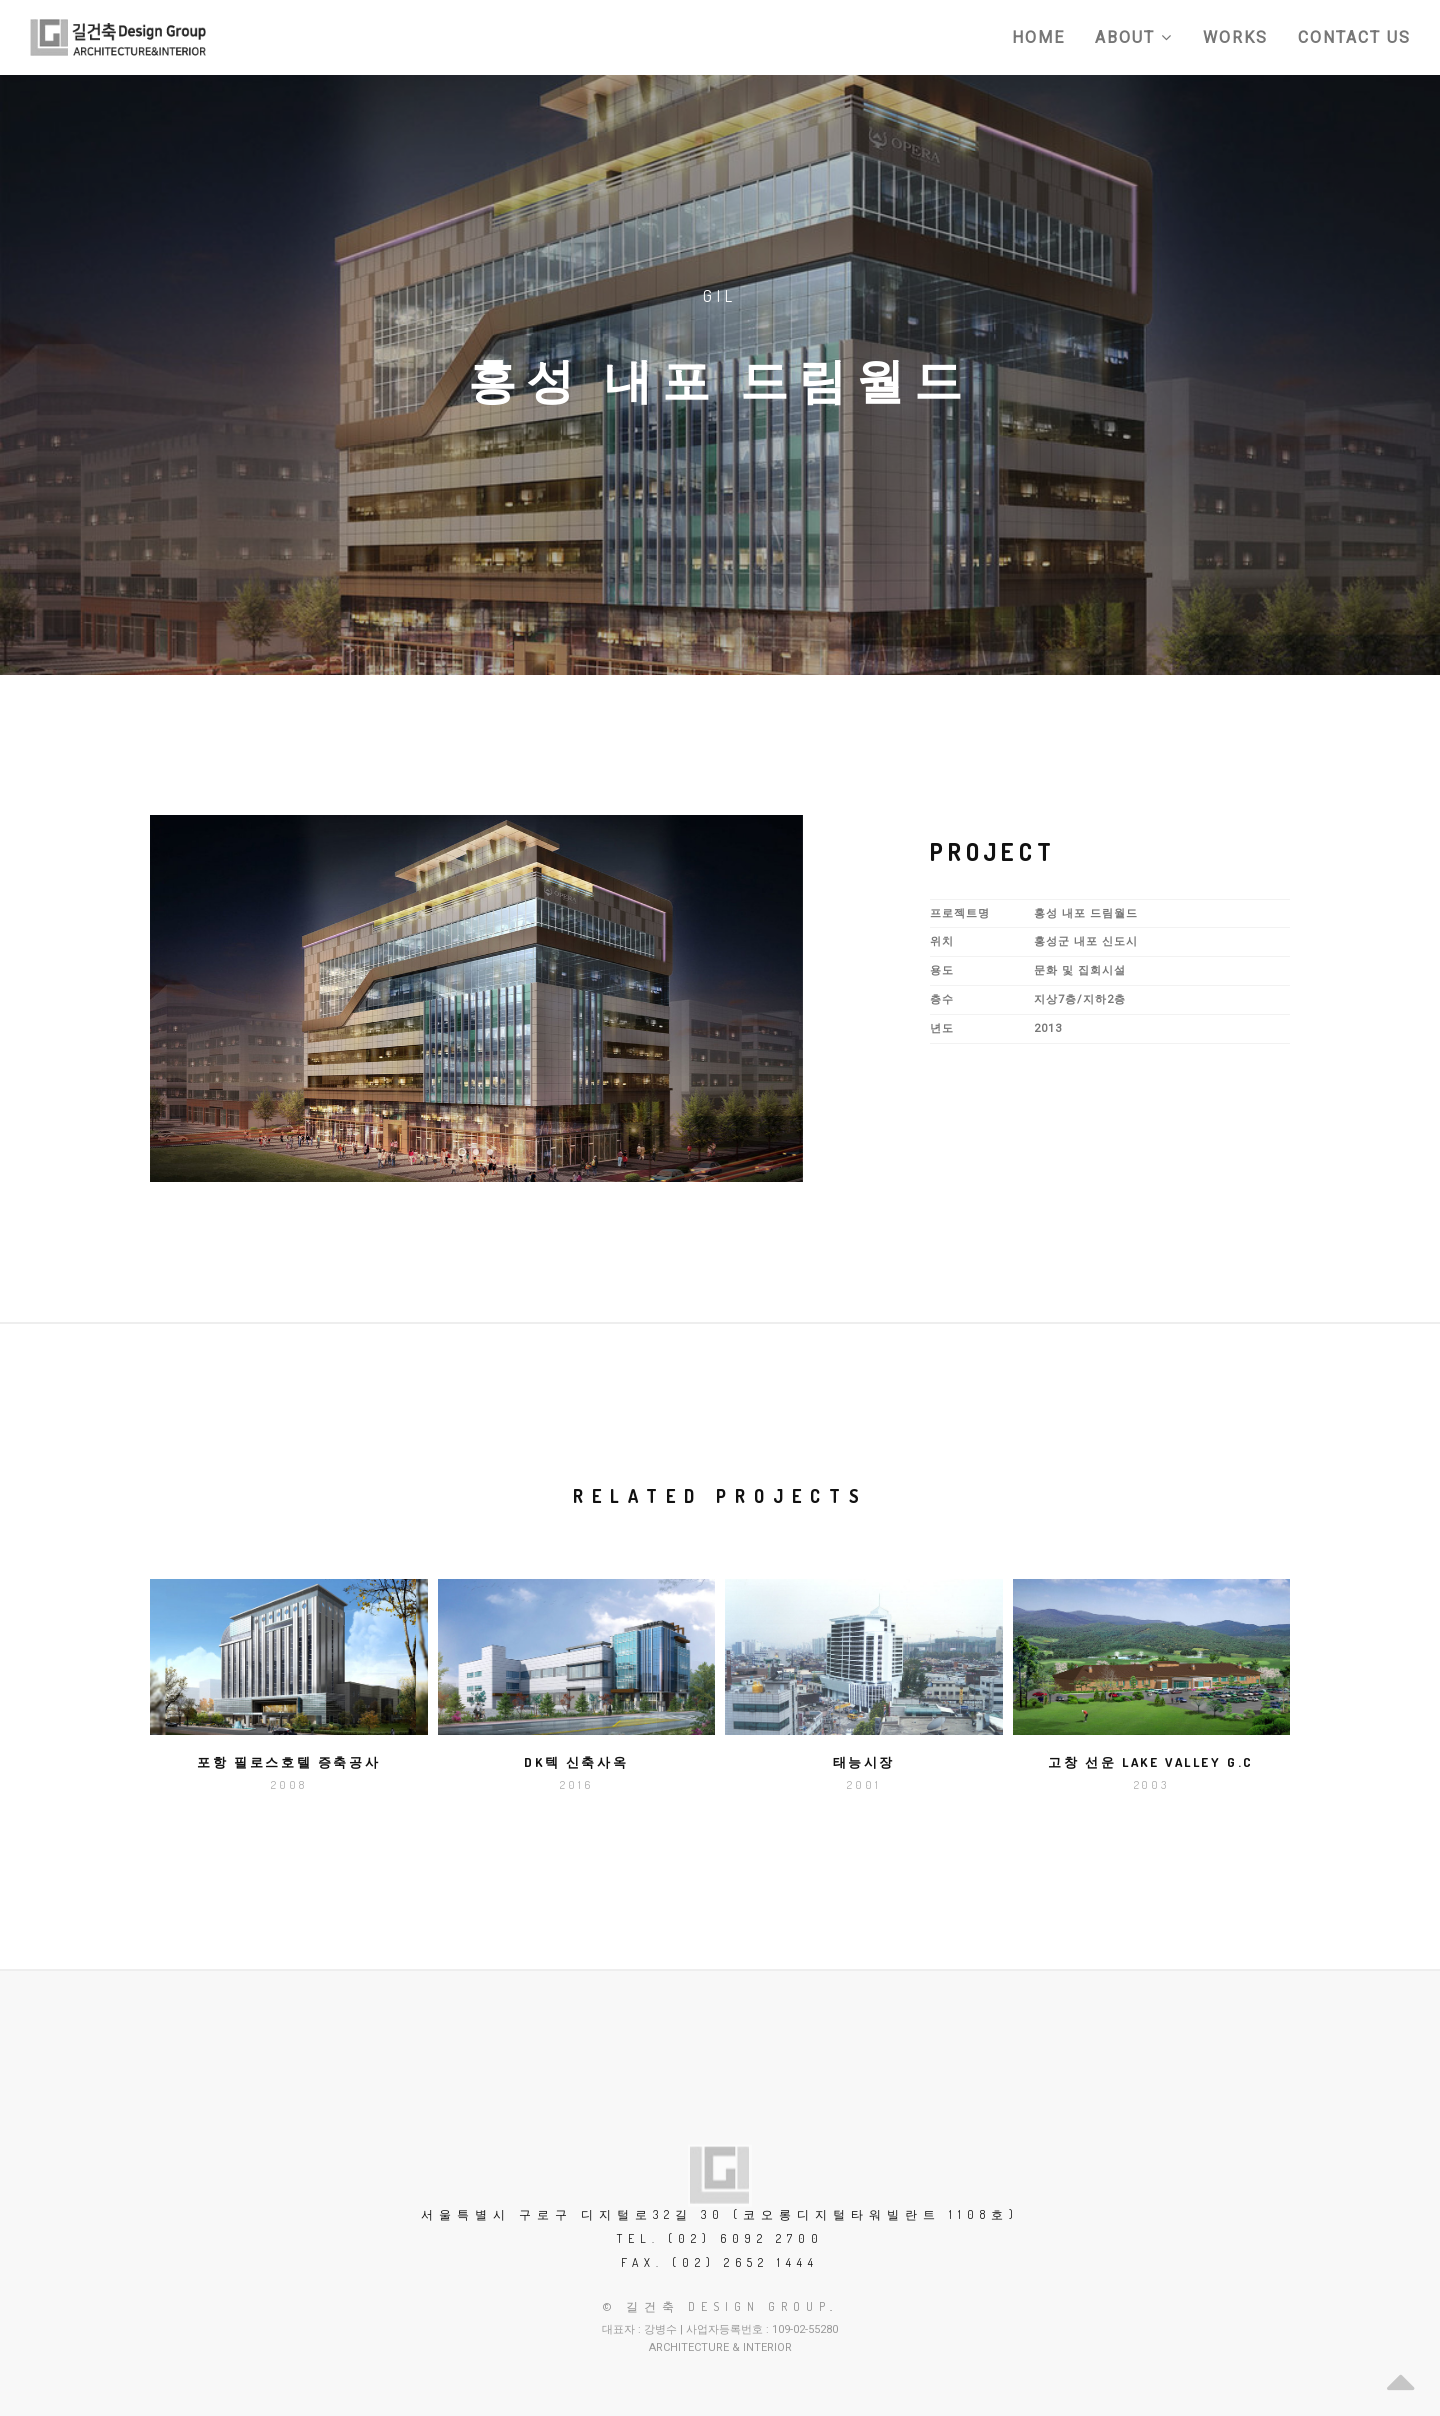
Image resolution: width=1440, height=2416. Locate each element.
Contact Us (1354, 37)
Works (1235, 37)
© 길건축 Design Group (716, 2306)
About (1134, 37)
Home (1038, 37)
